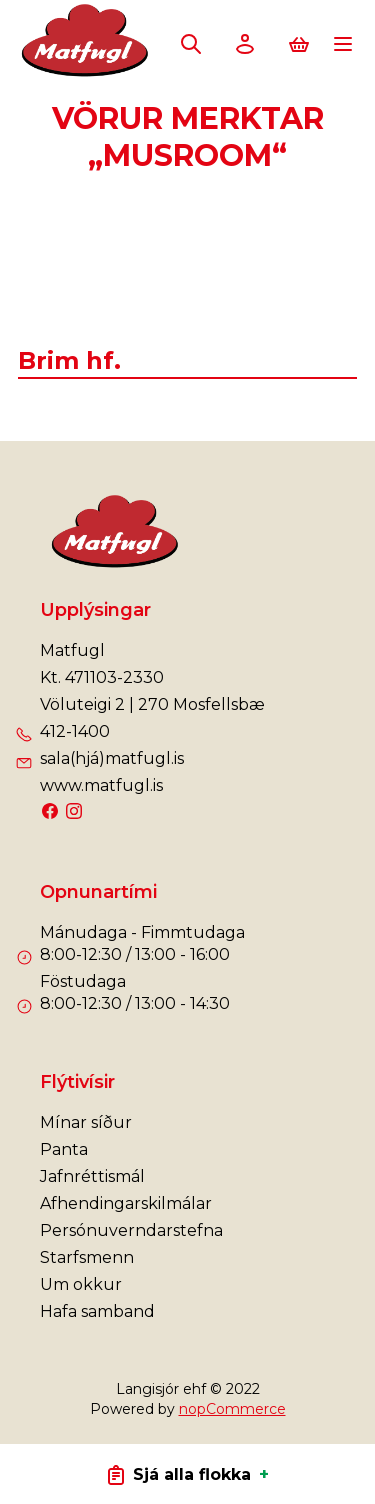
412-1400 (75, 731)
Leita (191, 44)
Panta (64, 1149)
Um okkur (81, 1284)
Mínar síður (86, 1122)
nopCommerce (232, 1409)
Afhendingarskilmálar (126, 1203)
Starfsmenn (87, 1257)
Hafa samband (97, 1311)
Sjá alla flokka (188, 1474)
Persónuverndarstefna (131, 1230)
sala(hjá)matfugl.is (112, 758)
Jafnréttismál (92, 1176)
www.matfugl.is (101, 785)
